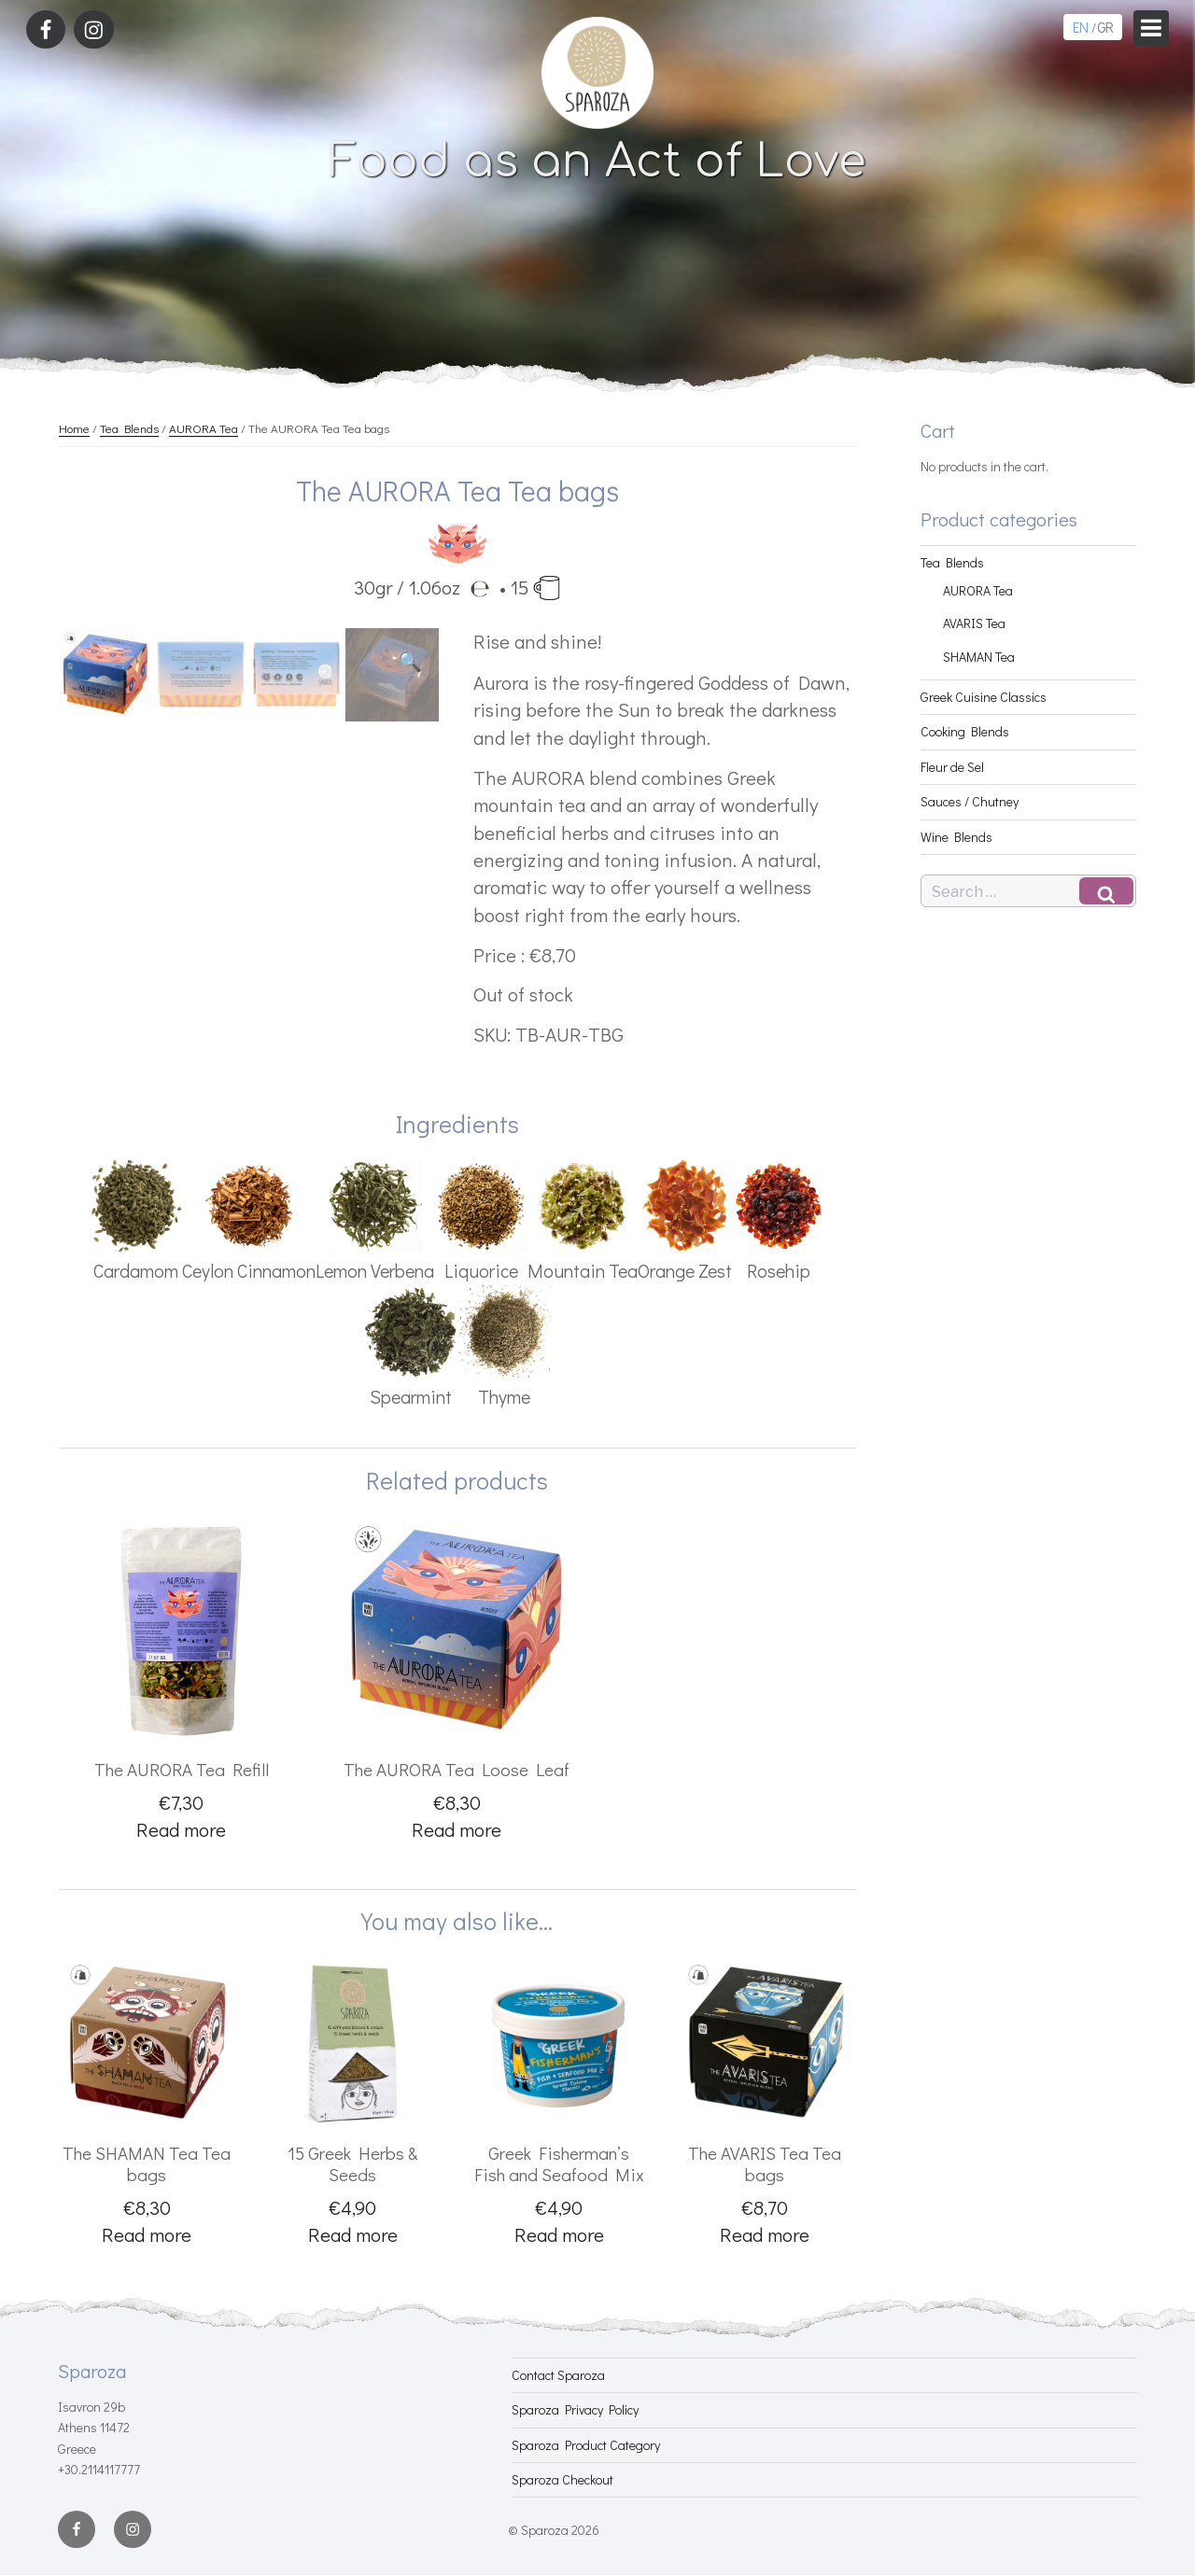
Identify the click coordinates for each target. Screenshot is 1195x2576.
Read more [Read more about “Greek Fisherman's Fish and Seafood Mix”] (559, 2234)
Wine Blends (956, 837)
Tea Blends (129, 428)
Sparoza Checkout (562, 2479)
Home (74, 428)
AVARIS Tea (974, 623)
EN (1080, 26)
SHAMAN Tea (979, 656)
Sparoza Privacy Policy (575, 2409)
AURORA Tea (203, 428)
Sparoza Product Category (586, 2445)
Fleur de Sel (952, 767)
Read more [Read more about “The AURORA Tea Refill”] (181, 1829)
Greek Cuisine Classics (984, 697)
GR (1105, 26)
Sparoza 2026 (560, 2530)
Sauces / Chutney (970, 801)
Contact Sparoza (558, 2375)
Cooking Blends (965, 731)
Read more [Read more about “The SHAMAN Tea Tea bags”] (146, 2234)
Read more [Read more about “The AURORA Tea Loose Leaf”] (456, 1829)
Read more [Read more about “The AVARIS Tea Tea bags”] (764, 2234)
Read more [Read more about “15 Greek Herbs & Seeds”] (353, 2234)
